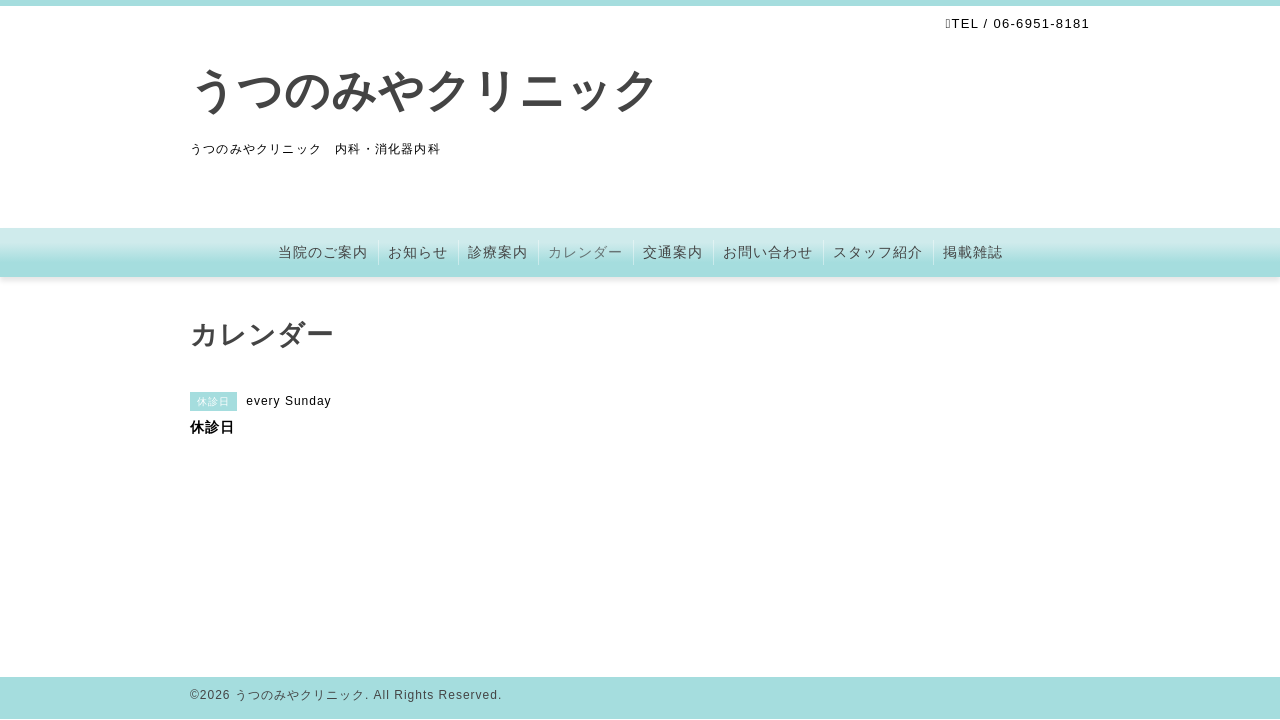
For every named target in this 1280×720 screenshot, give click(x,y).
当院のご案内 (323, 252)
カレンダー (585, 252)
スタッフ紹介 (878, 252)
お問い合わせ (768, 252)
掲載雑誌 (973, 252)
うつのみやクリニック (425, 90)
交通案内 (673, 252)
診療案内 (498, 252)
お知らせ (418, 252)
